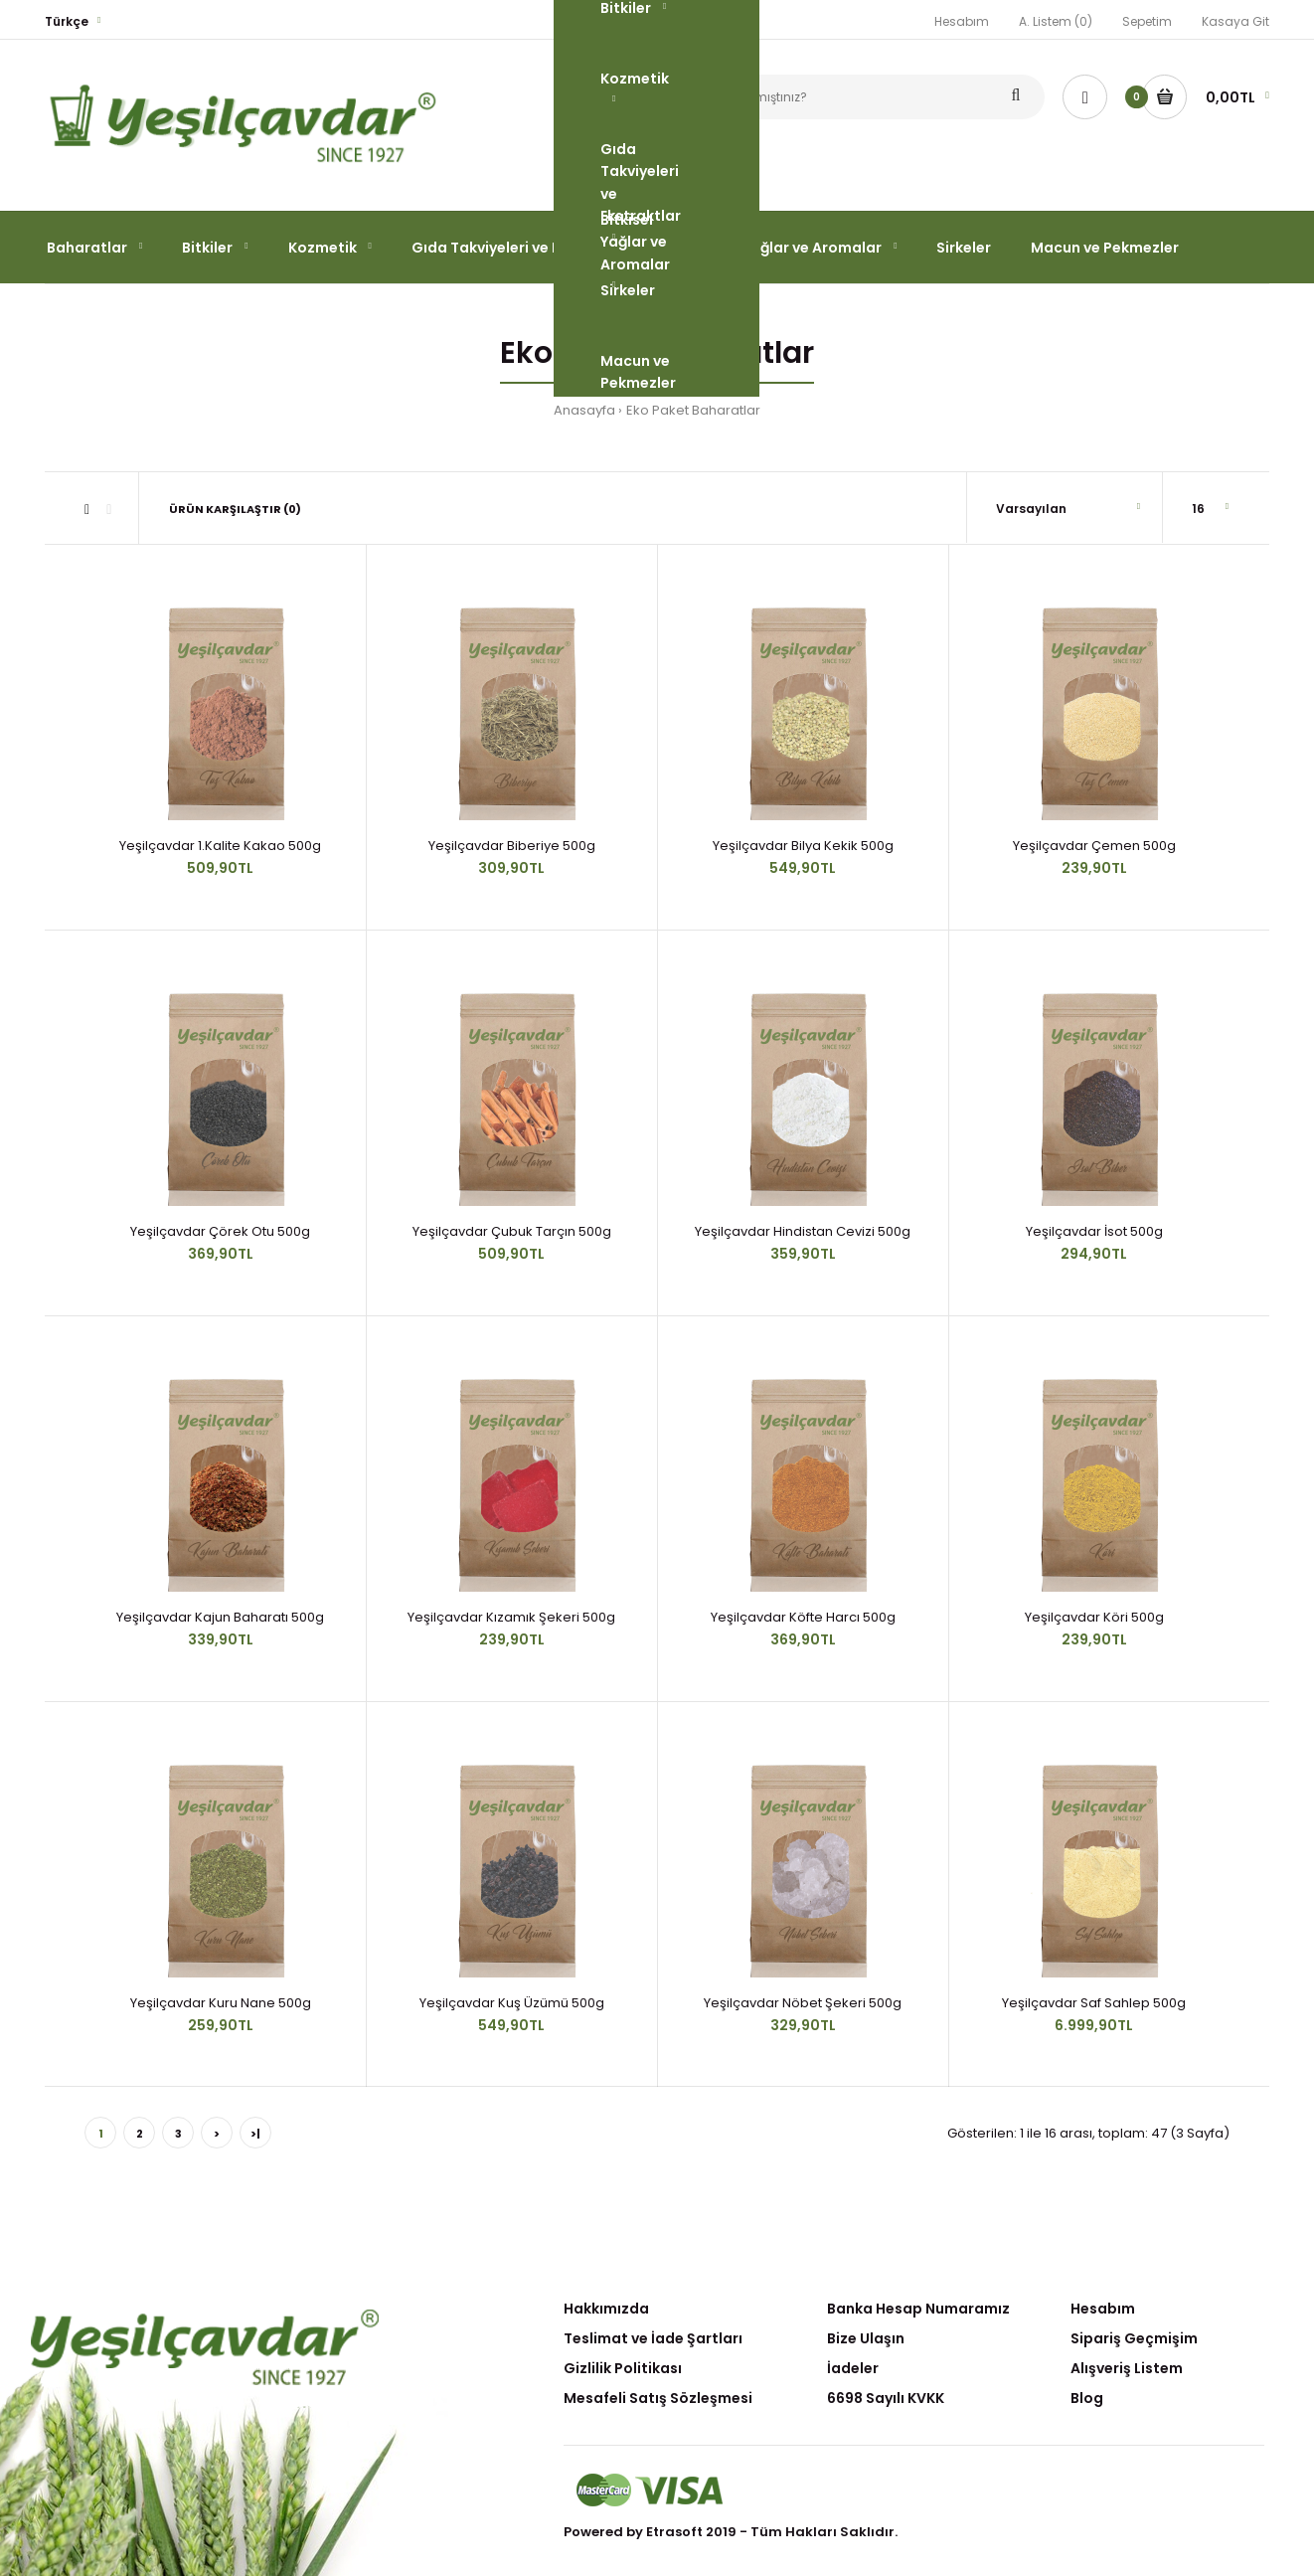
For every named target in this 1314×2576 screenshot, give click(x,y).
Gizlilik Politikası (623, 2368)
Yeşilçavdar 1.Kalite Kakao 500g (220, 845)
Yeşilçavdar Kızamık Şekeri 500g (511, 1617)
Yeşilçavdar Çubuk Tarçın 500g (511, 1231)
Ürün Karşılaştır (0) (235, 509)
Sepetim (1147, 21)
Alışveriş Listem (1126, 2368)
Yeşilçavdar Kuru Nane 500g (220, 2002)
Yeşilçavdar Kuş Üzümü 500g (511, 2002)
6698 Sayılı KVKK (885, 2398)
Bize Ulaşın (865, 2338)
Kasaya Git (1235, 21)
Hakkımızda (606, 2308)
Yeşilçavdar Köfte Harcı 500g (803, 1617)
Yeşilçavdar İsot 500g (1094, 1231)
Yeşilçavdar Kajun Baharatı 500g (220, 1617)
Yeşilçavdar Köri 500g (1094, 1617)
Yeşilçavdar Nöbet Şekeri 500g (803, 2002)
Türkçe (66, 21)
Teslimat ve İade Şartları (653, 2338)
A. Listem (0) (1055, 21)
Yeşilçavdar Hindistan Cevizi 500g (802, 1231)
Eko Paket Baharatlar (693, 410)
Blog (1086, 2398)
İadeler (853, 2368)
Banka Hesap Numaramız (918, 2308)
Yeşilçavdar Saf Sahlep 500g (1094, 2002)
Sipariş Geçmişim (1134, 2338)
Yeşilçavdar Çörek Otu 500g (220, 1231)
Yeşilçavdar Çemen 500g (1094, 845)
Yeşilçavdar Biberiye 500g (511, 845)
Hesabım (961, 21)
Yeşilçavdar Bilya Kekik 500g (803, 845)
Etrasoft (674, 2531)
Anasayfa (584, 410)
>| (255, 2134)
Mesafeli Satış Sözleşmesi (658, 2398)
